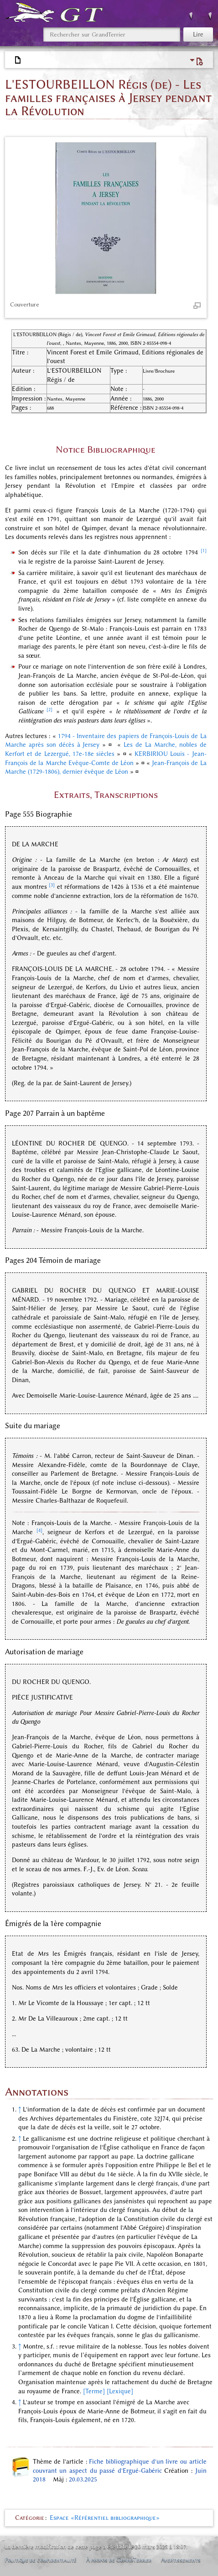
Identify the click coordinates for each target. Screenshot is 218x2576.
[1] (204, 551)
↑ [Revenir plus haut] (19, 2109)
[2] (49, 710)
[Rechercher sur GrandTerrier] (111, 34)
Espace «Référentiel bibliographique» (105, 2518)
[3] (52, 885)
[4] (39, 1530)
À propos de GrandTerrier (118, 2559)
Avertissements (181, 2559)
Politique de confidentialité (41, 2559)
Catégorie (29, 2518)
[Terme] (94, 2391)
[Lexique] (120, 2391)
